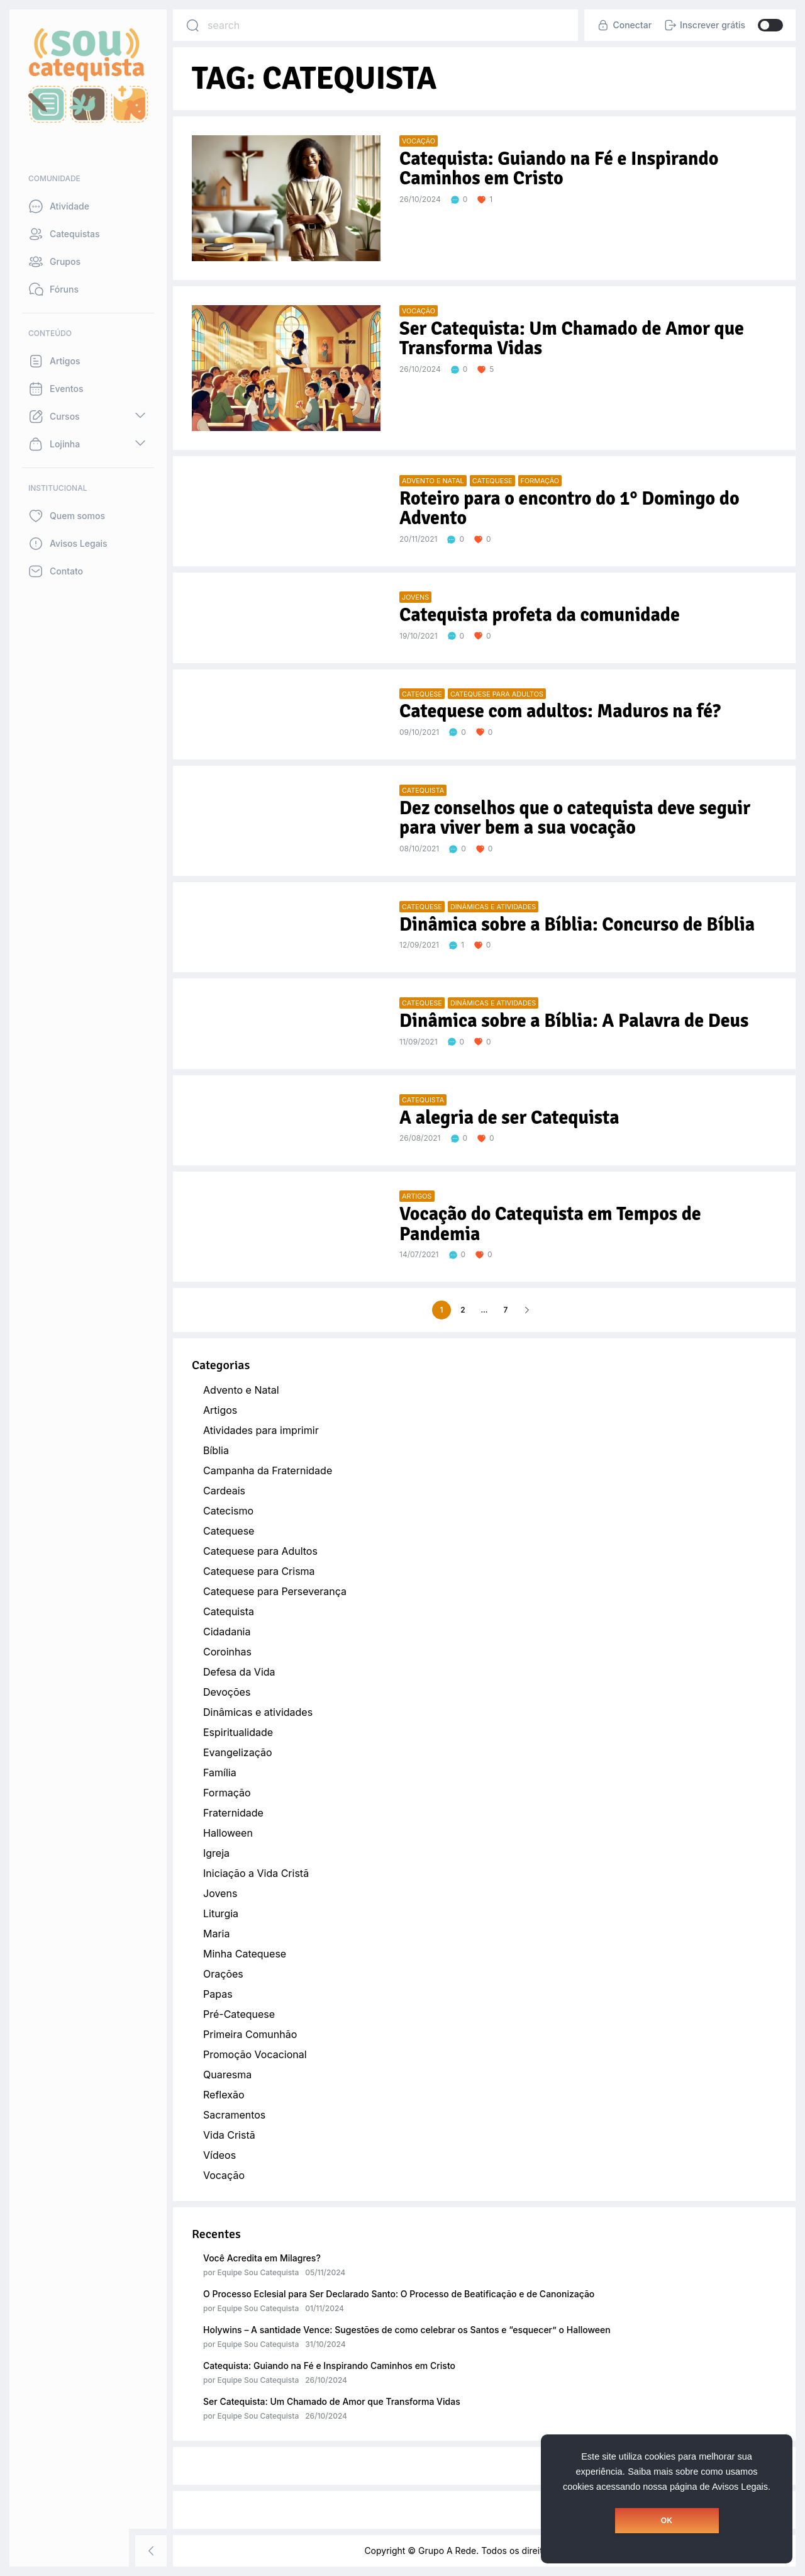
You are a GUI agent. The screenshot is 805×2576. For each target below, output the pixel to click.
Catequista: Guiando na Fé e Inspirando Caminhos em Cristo (329, 2365)
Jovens (220, 1893)
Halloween (228, 1833)
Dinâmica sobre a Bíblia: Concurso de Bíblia (577, 924)
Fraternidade (233, 1812)
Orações (223, 1974)
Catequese (228, 1531)
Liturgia (220, 1913)
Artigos (220, 1410)
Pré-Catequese (239, 2014)
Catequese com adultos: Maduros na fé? (560, 711)
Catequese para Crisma (259, 1571)
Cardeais (224, 1490)
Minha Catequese (244, 1953)
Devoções (226, 1692)
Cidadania (226, 1631)
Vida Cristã (229, 2135)
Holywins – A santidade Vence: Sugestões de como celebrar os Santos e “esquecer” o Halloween (407, 2329)
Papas (218, 1994)
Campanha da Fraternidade (267, 1470)
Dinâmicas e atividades (258, 1712)
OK (666, 2520)
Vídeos (219, 2155)
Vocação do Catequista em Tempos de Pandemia (550, 1224)
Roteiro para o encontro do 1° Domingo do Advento (569, 508)
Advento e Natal (241, 1390)
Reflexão (223, 2094)
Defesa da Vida (239, 1672)
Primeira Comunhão (250, 2034)
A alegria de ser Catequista (509, 1117)
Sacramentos (234, 2114)
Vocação (224, 2175)
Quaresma (227, 2074)
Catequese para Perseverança (275, 1591)
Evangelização (237, 1752)
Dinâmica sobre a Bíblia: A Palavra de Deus (573, 1021)
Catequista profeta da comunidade (539, 615)
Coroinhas (227, 1651)
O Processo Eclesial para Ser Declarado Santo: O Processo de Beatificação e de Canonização (398, 2293)
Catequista (228, 1611)
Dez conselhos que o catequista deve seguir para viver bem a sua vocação (574, 818)
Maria (216, 1933)
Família (219, 1772)
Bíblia (216, 1450)
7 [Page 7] (506, 1309)
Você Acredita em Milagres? (262, 2258)
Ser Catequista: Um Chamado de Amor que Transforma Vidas (331, 2401)
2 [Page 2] (462, 1309)
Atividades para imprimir (261, 1430)
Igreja (216, 1853)
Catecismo (228, 1510)
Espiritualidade (238, 1732)
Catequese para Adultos (260, 1551)
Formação (227, 1792)
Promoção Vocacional (255, 2054)
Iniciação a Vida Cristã (256, 1873)
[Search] (192, 25)
